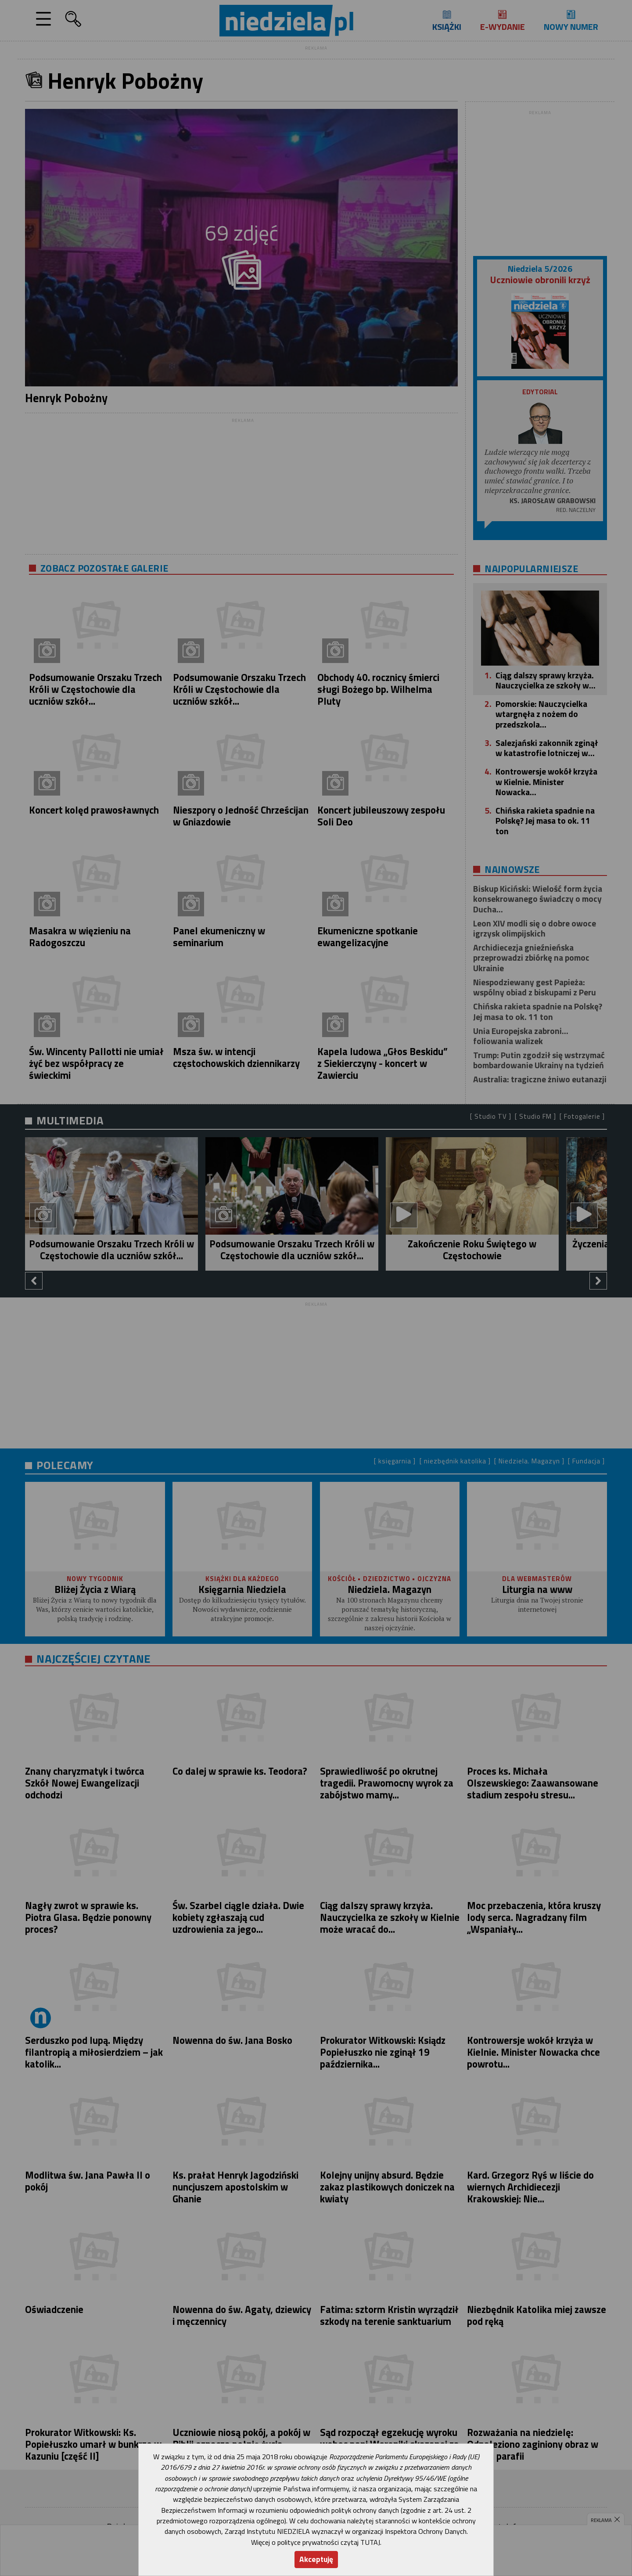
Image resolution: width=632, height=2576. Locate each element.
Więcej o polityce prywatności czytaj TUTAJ (315, 2542)
